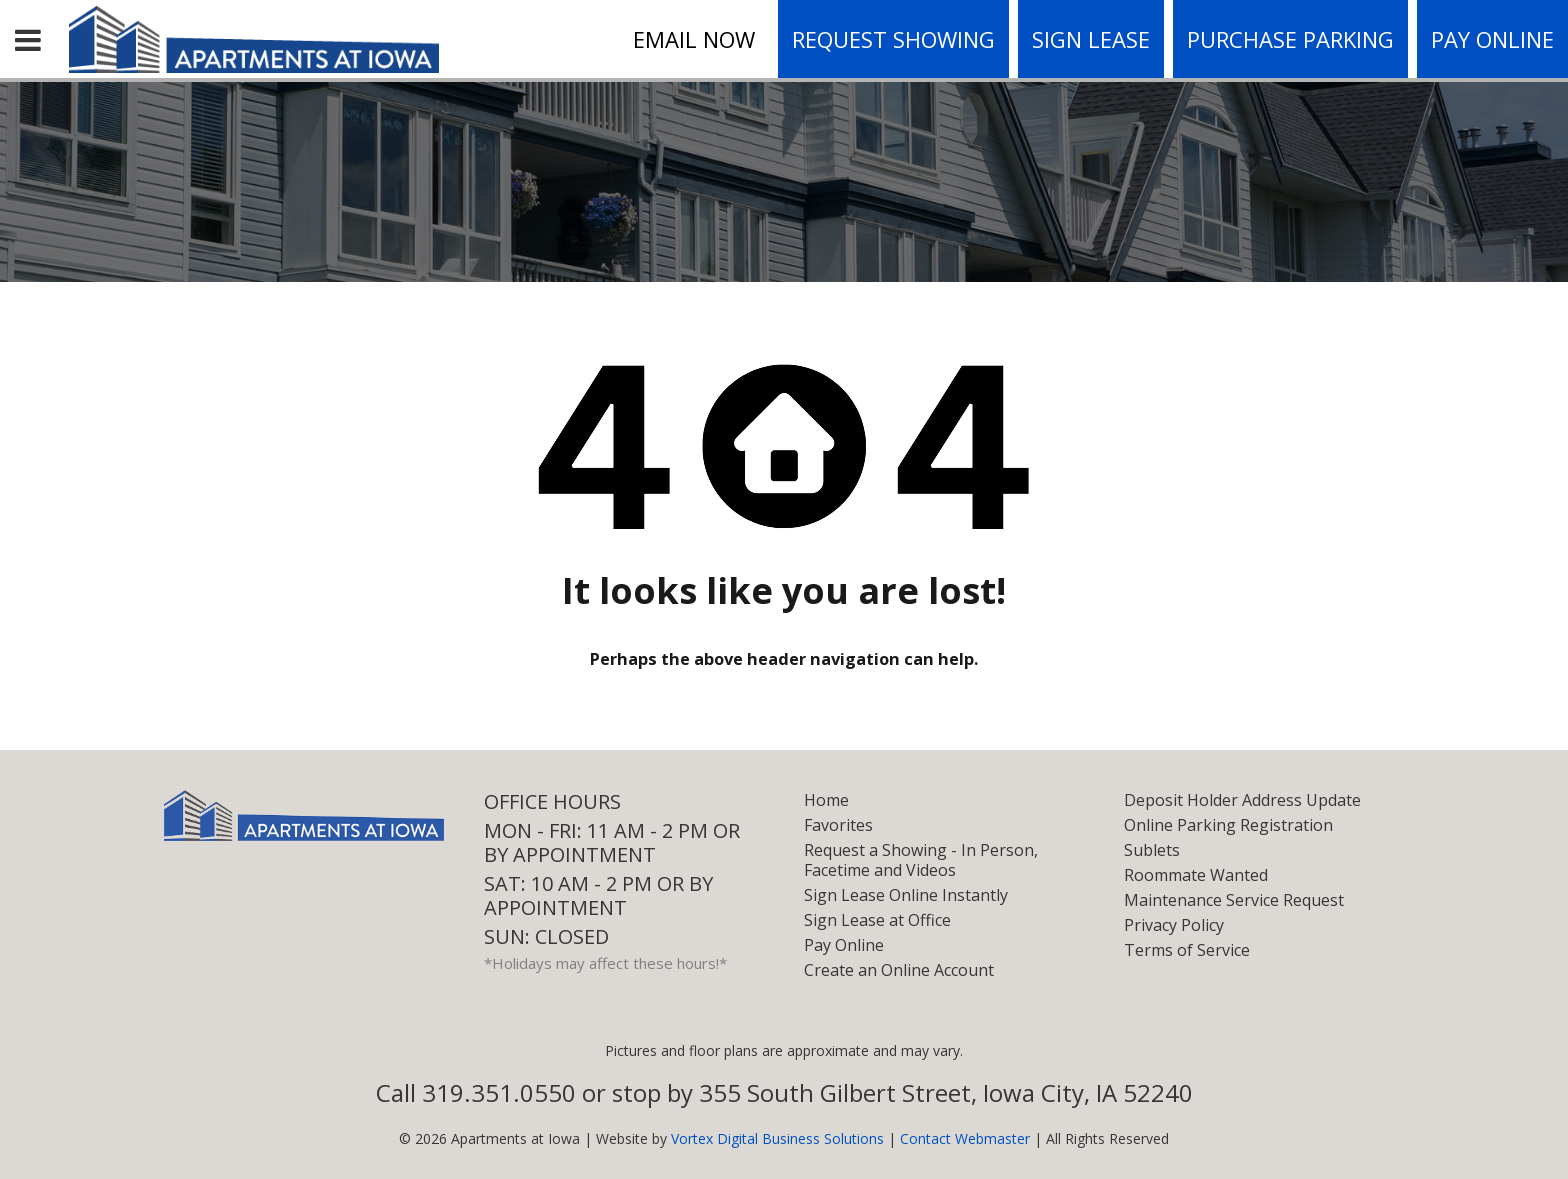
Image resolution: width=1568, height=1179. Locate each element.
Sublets (1152, 850)
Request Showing (893, 39)
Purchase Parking (1290, 39)
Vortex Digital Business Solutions (777, 1138)
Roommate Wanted (1196, 875)
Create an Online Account (899, 970)
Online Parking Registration (1228, 825)
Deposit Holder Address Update (1242, 800)
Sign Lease (1091, 39)
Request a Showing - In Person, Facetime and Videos (921, 860)
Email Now (694, 39)
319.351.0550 (499, 1092)
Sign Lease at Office (877, 920)
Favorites (838, 825)
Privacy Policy (1174, 925)
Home (826, 800)
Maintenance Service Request (1234, 900)
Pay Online (1492, 39)
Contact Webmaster (965, 1138)
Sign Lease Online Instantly (906, 895)
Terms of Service (1187, 950)
